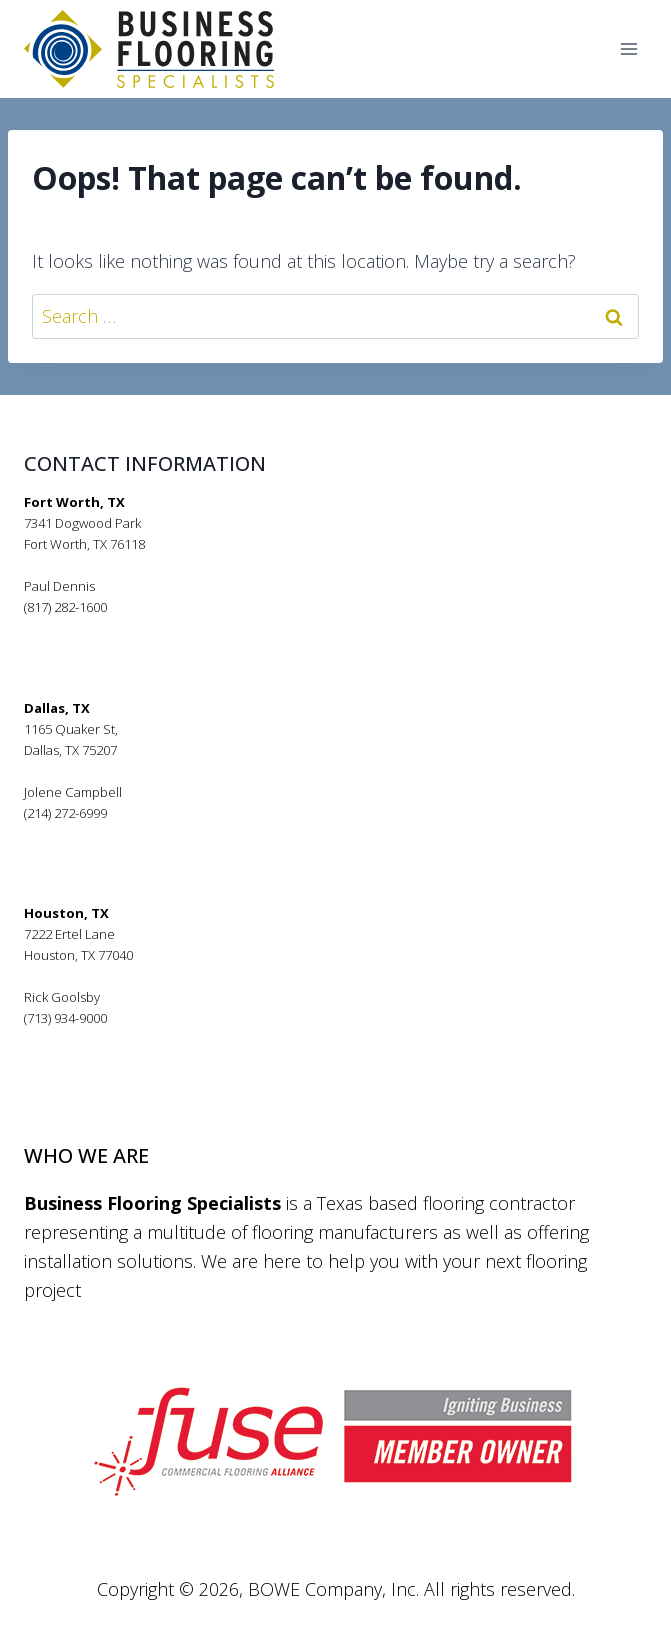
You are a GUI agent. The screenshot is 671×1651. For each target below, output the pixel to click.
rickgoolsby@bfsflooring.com (110, 1039)
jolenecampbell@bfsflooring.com (123, 834)
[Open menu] (628, 49)
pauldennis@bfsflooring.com (110, 628)
